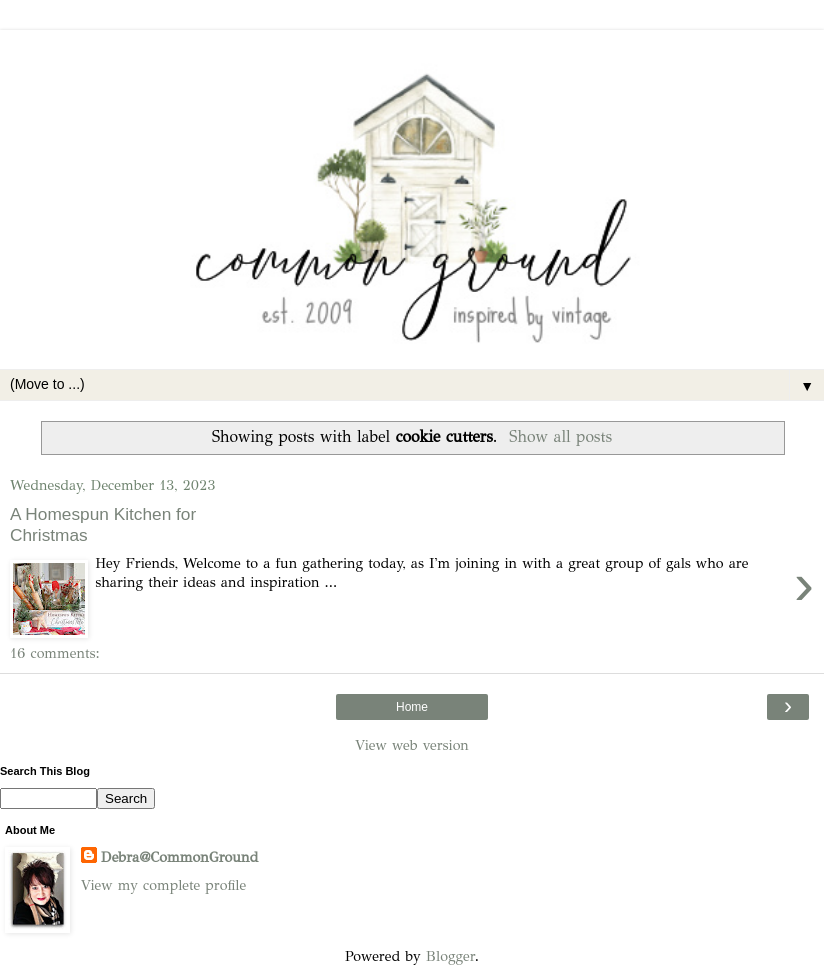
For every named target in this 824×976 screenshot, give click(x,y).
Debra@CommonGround (179, 857)
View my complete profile (163, 885)
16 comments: (55, 653)
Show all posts (560, 436)
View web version (412, 745)
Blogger (450, 956)
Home (412, 707)
